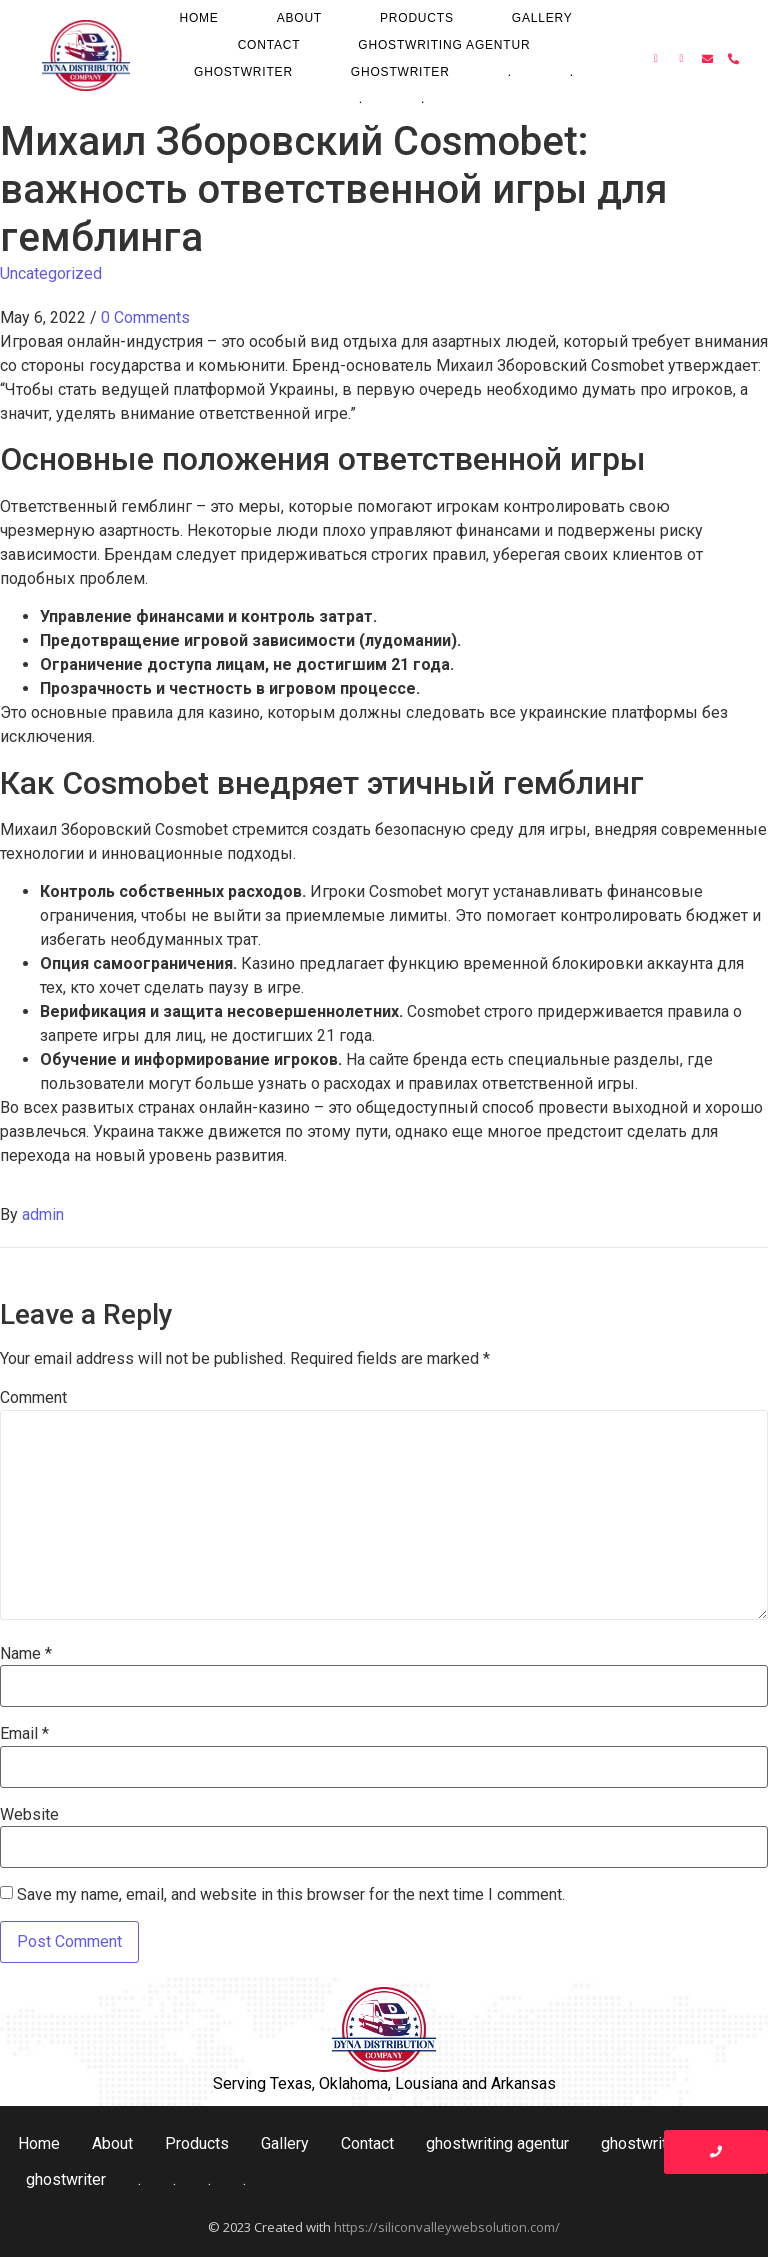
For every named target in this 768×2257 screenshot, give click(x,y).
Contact (269, 45)
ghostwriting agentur (444, 45)
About (299, 18)
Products (417, 18)
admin (43, 1214)
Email (24, 1734)
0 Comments (145, 317)
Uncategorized (51, 273)
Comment (33, 1398)
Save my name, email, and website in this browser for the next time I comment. (291, 1895)
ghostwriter (243, 72)
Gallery (542, 18)
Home (198, 18)
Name (26, 1654)
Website (29, 1815)
